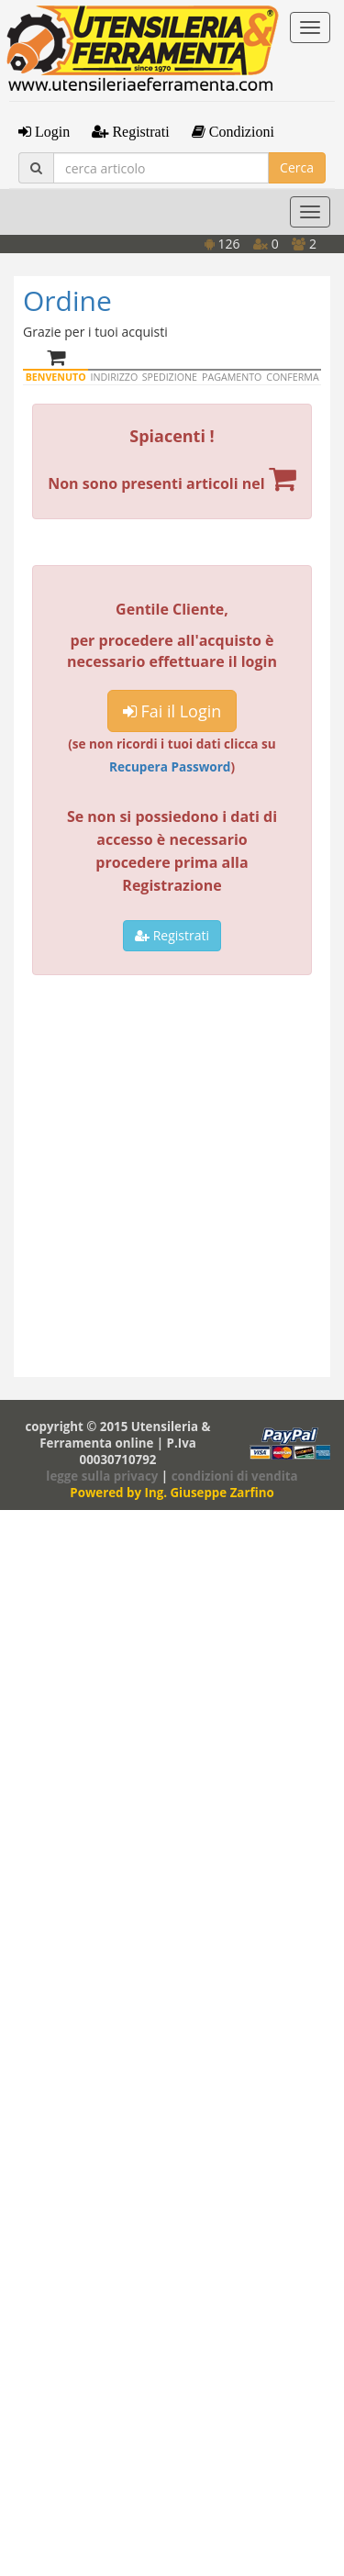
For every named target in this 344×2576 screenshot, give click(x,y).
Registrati (138, 131)
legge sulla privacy (102, 1476)
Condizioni (239, 131)
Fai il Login (172, 711)
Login (50, 131)
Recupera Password (170, 766)
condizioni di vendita (235, 1476)
